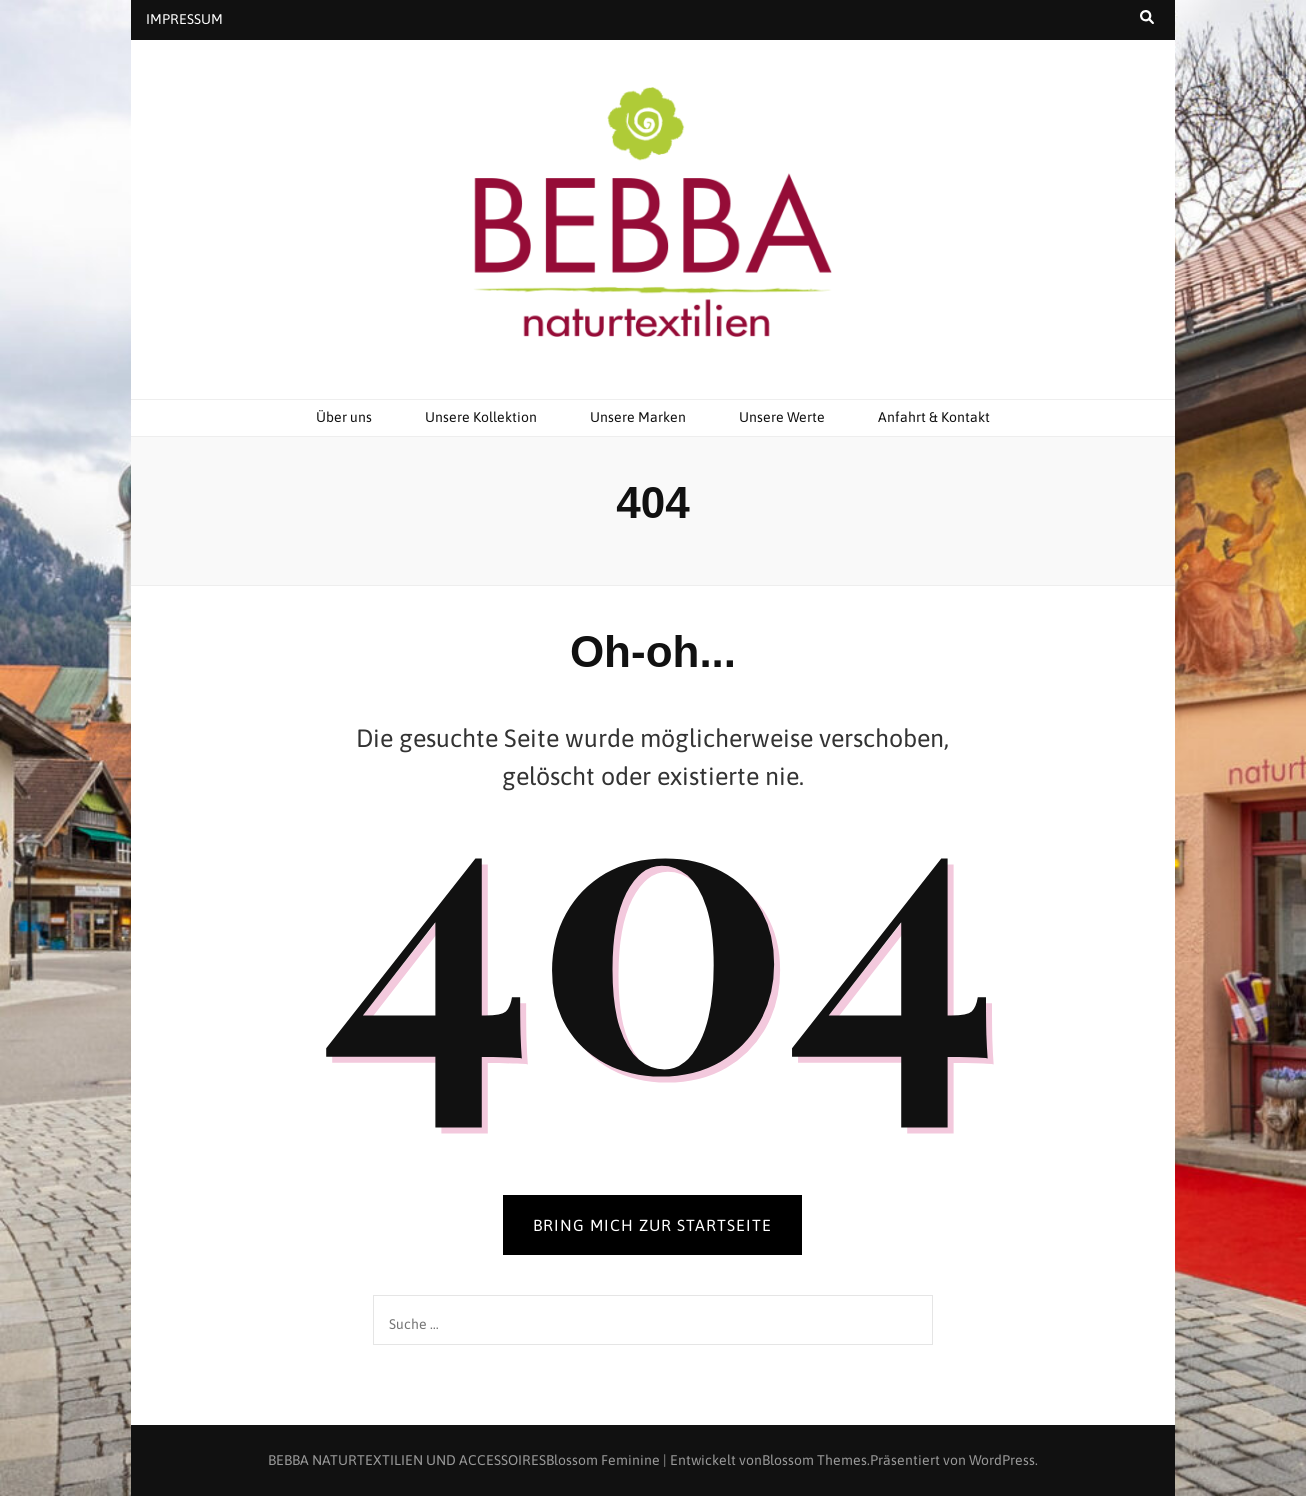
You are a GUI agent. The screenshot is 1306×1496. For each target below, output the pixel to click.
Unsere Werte (782, 417)
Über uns (344, 417)
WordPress (1002, 1460)
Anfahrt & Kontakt (934, 417)
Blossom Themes (814, 1460)
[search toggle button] (1147, 17)
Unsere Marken (638, 417)
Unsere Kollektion (481, 417)
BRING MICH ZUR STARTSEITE (652, 1225)
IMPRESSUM (184, 19)
